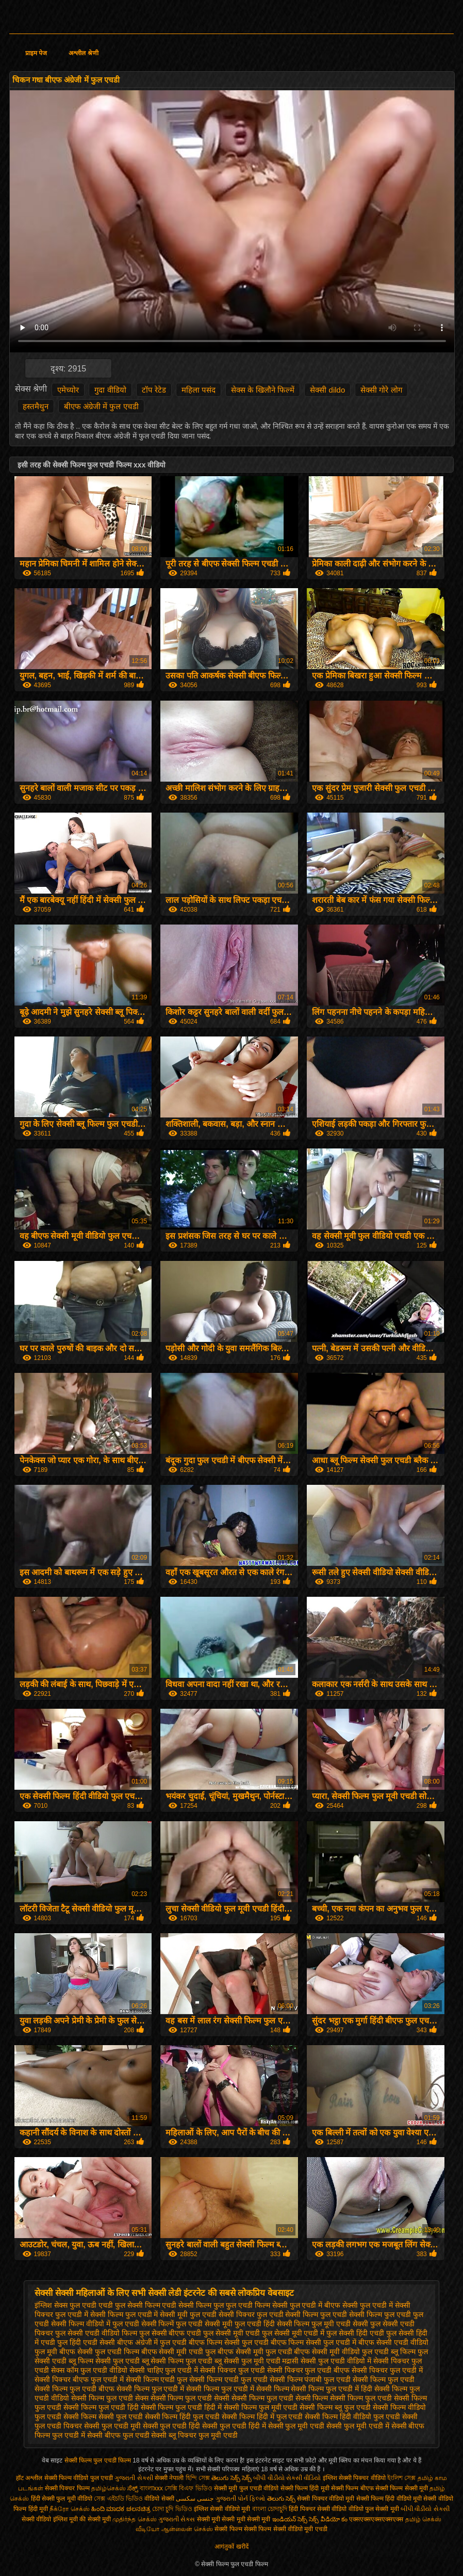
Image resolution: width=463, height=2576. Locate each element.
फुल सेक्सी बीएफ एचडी (170, 2333)
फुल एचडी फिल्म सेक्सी (257, 2305)
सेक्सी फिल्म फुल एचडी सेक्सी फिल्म (279, 2398)
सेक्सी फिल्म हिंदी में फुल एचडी (262, 2416)
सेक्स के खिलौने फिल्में (263, 389)
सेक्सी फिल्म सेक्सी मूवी (401, 2488)
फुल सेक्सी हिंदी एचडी (355, 2333)
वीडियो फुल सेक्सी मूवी (374, 2509)
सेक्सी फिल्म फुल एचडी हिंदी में (181, 2407)
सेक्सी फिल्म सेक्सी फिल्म (243, 2529)
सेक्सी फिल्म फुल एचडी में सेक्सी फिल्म (237, 2389)
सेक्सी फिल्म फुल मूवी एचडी (261, 2407)
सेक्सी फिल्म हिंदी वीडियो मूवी (389, 2498)
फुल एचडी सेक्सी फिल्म (288, 2314)
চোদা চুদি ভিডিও (173, 2509)
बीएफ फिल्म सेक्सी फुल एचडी (229, 2342)
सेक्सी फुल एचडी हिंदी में (234, 2426)
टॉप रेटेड (154, 389)
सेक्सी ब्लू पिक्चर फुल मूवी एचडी (194, 2435)
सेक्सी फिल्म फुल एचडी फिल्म (98, 2460)
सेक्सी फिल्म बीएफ (353, 2488)
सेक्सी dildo (327, 389)
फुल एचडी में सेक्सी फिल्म (89, 2314)
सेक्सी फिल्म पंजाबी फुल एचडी (310, 2379)
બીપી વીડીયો (268, 2478)
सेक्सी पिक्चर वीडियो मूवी (326, 2498)
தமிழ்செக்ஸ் (108, 2488)
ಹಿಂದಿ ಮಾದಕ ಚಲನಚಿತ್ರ (121, 2509)
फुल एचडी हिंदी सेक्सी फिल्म (272, 2324)
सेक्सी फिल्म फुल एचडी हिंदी (101, 2407)
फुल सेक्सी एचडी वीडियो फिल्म (96, 2333)
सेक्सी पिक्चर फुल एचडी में (387, 2370)
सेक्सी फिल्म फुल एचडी (384, 2379)
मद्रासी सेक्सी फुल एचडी (313, 2361)
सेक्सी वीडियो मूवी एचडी (300, 2529)
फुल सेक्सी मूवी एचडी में (293, 2333)
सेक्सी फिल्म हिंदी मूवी (304, 2488)
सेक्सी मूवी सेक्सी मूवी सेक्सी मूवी (234, 2519)
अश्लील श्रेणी (83, 53)
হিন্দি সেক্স (199, 2478)
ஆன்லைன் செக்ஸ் (187, 2529)
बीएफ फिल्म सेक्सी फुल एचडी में (313, 2342)
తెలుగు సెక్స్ (281, 2498)
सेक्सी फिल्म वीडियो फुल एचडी (78, 2478)
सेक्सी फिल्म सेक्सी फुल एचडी (103, 2416)
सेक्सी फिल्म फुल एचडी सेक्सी (190, 2398)
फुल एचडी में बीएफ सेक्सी (324, 2305)
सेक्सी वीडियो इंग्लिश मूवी (50, 2519)
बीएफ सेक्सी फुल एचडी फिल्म (99, 2351)
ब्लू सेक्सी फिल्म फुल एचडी (177, 2361)
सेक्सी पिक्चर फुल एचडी (232, 2370)
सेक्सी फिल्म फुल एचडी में (151, 2389)
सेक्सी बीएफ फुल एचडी (118, 2435)
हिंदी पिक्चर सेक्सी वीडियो (317, 2509)
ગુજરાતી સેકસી (133, 2478)
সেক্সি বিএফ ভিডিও (188, 2488)
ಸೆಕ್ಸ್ (133, 2488)
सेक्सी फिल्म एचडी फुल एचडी (228, 2379)
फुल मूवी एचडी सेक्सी (339, 2324)
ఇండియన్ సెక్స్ (289, 2519)
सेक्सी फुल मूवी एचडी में (357, 2426)
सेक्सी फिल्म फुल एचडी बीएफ (74, 2389)
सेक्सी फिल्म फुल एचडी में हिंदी (331, 2389)
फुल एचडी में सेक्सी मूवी (156, 2314)
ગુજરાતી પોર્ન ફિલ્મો (241, 2498)
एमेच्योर (68, 389)
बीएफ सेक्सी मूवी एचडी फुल (178, 2351)
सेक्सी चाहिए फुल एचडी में (164, 2370)
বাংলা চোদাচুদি (270, 2509)
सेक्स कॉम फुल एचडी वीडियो (89, 2370)
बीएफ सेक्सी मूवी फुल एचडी (255, 2351)
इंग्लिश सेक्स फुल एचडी (65, 2305)
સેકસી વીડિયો (303, 2478)
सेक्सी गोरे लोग (381, 389)
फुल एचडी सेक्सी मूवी (204, 2324)
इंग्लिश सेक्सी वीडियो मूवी (222, 2509)
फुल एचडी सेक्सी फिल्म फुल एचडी (365, 2314)
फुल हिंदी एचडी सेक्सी (86, 2342)
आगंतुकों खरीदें (231, 2546)
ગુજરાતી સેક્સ (176, 2519)
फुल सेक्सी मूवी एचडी (231, 2333)
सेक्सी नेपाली (169, 2478)
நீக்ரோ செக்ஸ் (69, 2509)
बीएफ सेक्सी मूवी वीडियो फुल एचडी (341, 2351)
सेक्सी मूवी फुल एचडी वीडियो (246, 2488)
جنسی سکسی (194, 2498)
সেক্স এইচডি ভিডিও (119, 2498)
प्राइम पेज (36, 53)
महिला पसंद (198, 389)
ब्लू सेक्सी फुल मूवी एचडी (247, 2361)
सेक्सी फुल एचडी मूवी (112, 2426)
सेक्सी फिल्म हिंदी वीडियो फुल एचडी (352, 2416)
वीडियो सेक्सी (159, 2498)
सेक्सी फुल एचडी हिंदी (172, 2426)
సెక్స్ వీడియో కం (328, 2519)
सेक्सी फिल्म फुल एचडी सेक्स (109, 2398)
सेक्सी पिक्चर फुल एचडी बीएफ (308, 2370)
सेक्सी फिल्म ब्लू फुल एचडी (335, 2407)
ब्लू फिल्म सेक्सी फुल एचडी (104, 2361)
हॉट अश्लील (29, 2478)
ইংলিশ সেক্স (401, 2478)
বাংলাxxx (151, 2488)
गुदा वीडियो (110, 389)
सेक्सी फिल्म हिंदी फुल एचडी (182, 2416)
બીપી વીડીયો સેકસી (425, 2509)
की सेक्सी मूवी (95, 2519)
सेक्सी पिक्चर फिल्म (68, 2488)
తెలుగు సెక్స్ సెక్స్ (231, 2478)
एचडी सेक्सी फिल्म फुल (193, 2305)
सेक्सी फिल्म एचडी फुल (157, 2379)
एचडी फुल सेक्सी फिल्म (129, 2305)
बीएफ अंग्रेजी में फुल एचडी (101, 406)
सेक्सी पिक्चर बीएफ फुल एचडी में (79, 2379)
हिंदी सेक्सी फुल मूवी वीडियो (61, 2498)
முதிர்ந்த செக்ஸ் (134, 2519)
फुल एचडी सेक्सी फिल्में (143, 2324)
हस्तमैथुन (35, 406)
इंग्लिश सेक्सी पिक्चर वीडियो (354, 2478)
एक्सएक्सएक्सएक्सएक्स (376, 2519)
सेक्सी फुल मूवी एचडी (296, 2426)
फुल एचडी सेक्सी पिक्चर (222, 2314)
